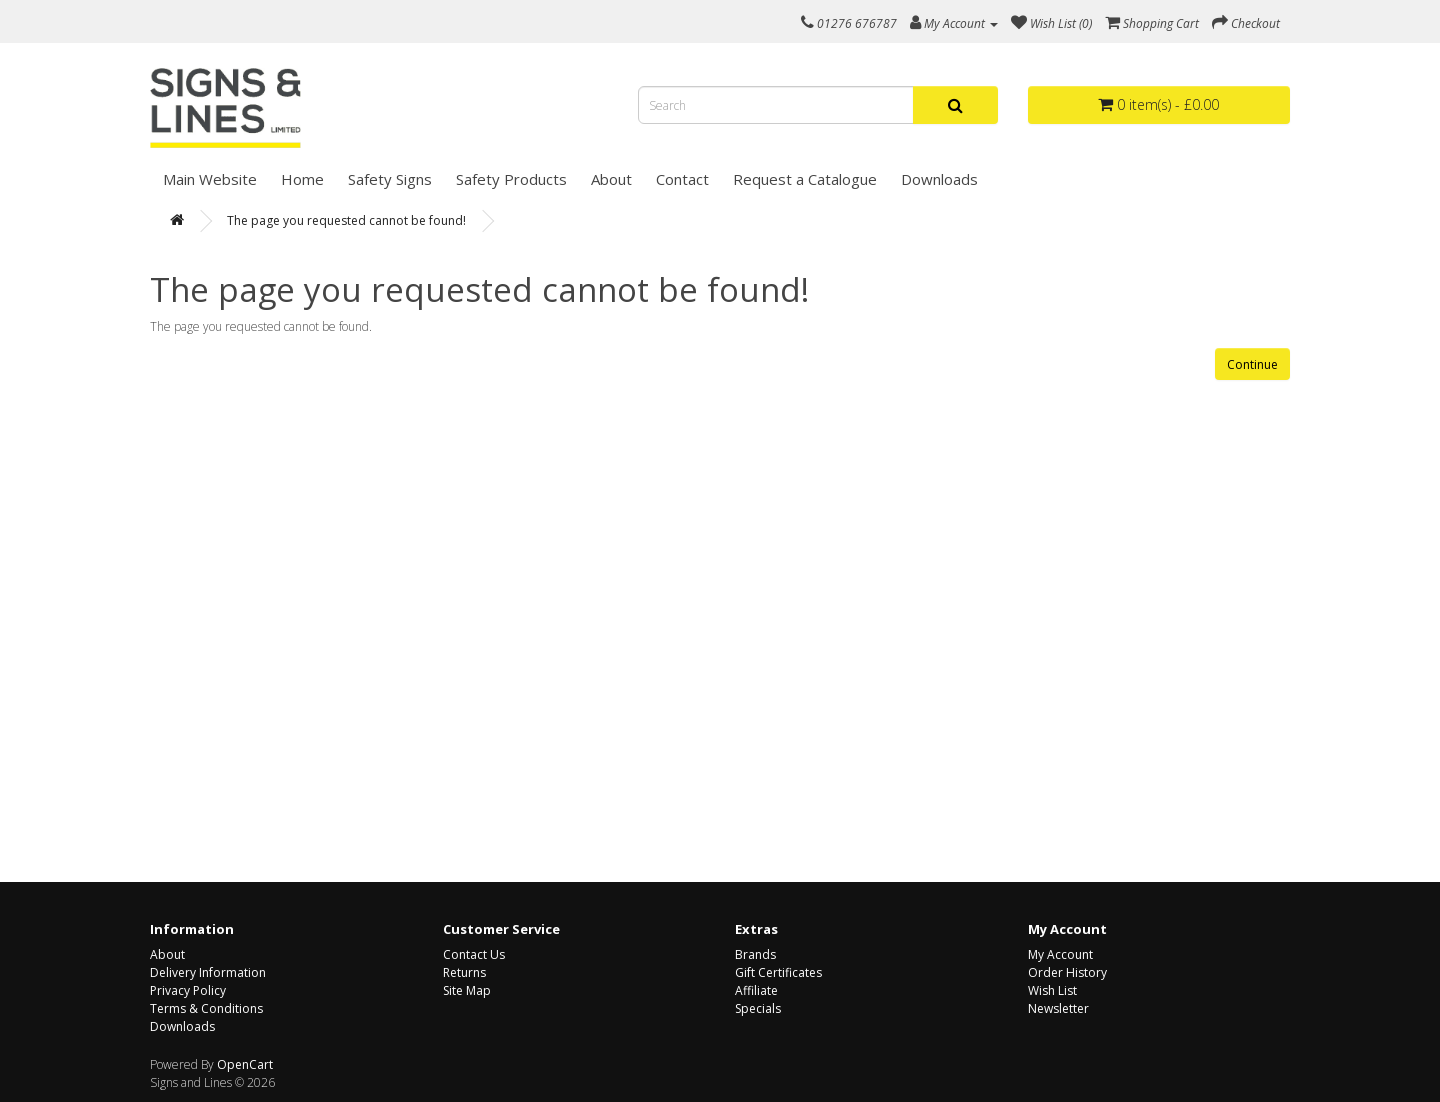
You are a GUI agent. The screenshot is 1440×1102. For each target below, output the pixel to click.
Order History (1067, 972)
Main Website (210, 179)
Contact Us (474, 954)
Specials (758, 1008)
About (611, 179)
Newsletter (1058, 1008)
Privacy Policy (188, 990)
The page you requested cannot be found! (346, 220)
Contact (682, 179)
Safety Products (511, 179)
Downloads (939, 179)
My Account (1060, 954)
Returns (464, 972)
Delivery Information (208, 972)
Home (302, 179)
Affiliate (756, 990)
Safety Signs (390, 179)
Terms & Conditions (206, 1008)
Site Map (467, 990)
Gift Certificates (778, 972)
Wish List (1052, 990)
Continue (1252, 364)
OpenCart (245, 1064)
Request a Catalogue (805, 179)
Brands (755, 954)
